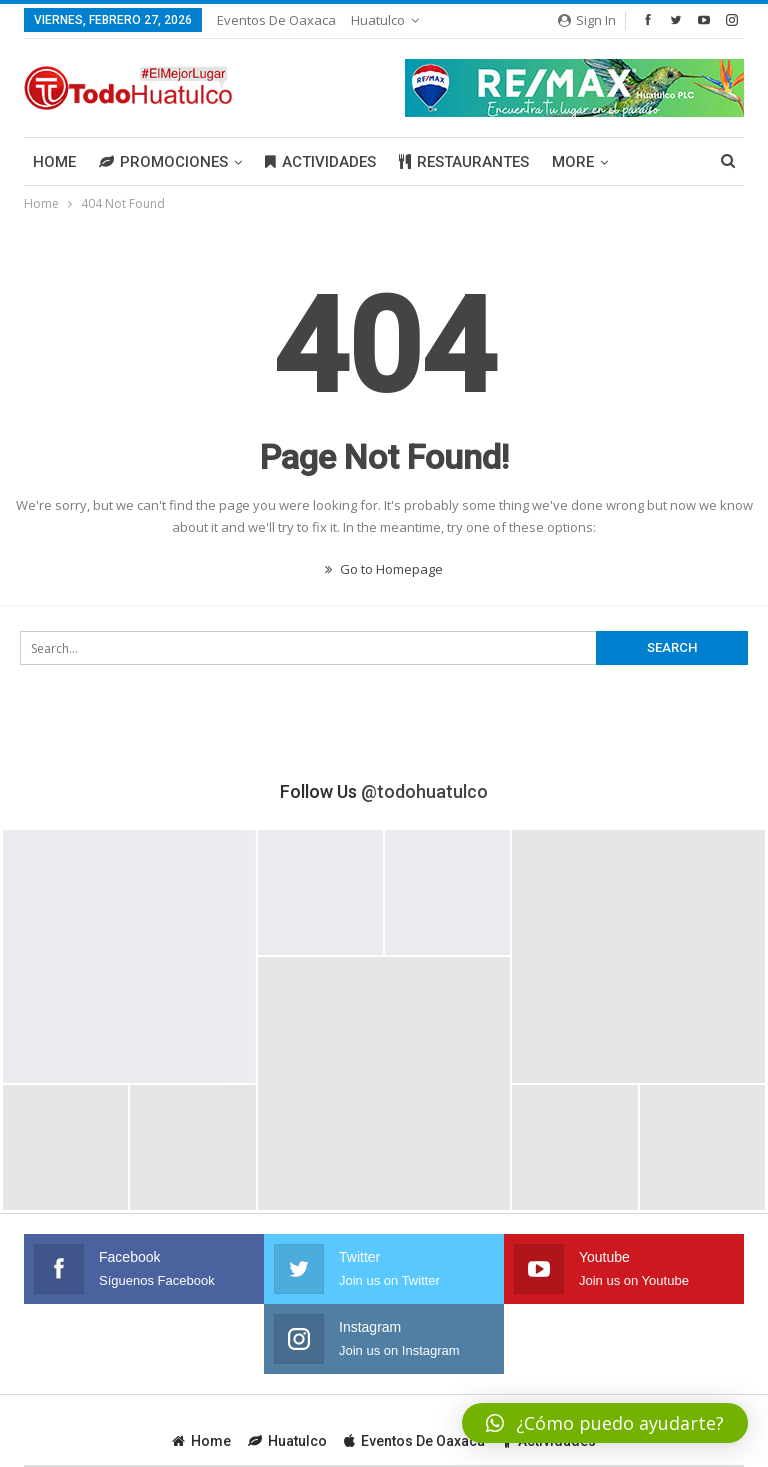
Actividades (320, 162)
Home (54, 162)
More (573, 162)
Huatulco (378, 20)
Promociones (163, 162)
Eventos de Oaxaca (276, 20)
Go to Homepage (384, 569)
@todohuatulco (424, 791)
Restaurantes (464, 162)
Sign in (587, 20)
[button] (605, 1423)
